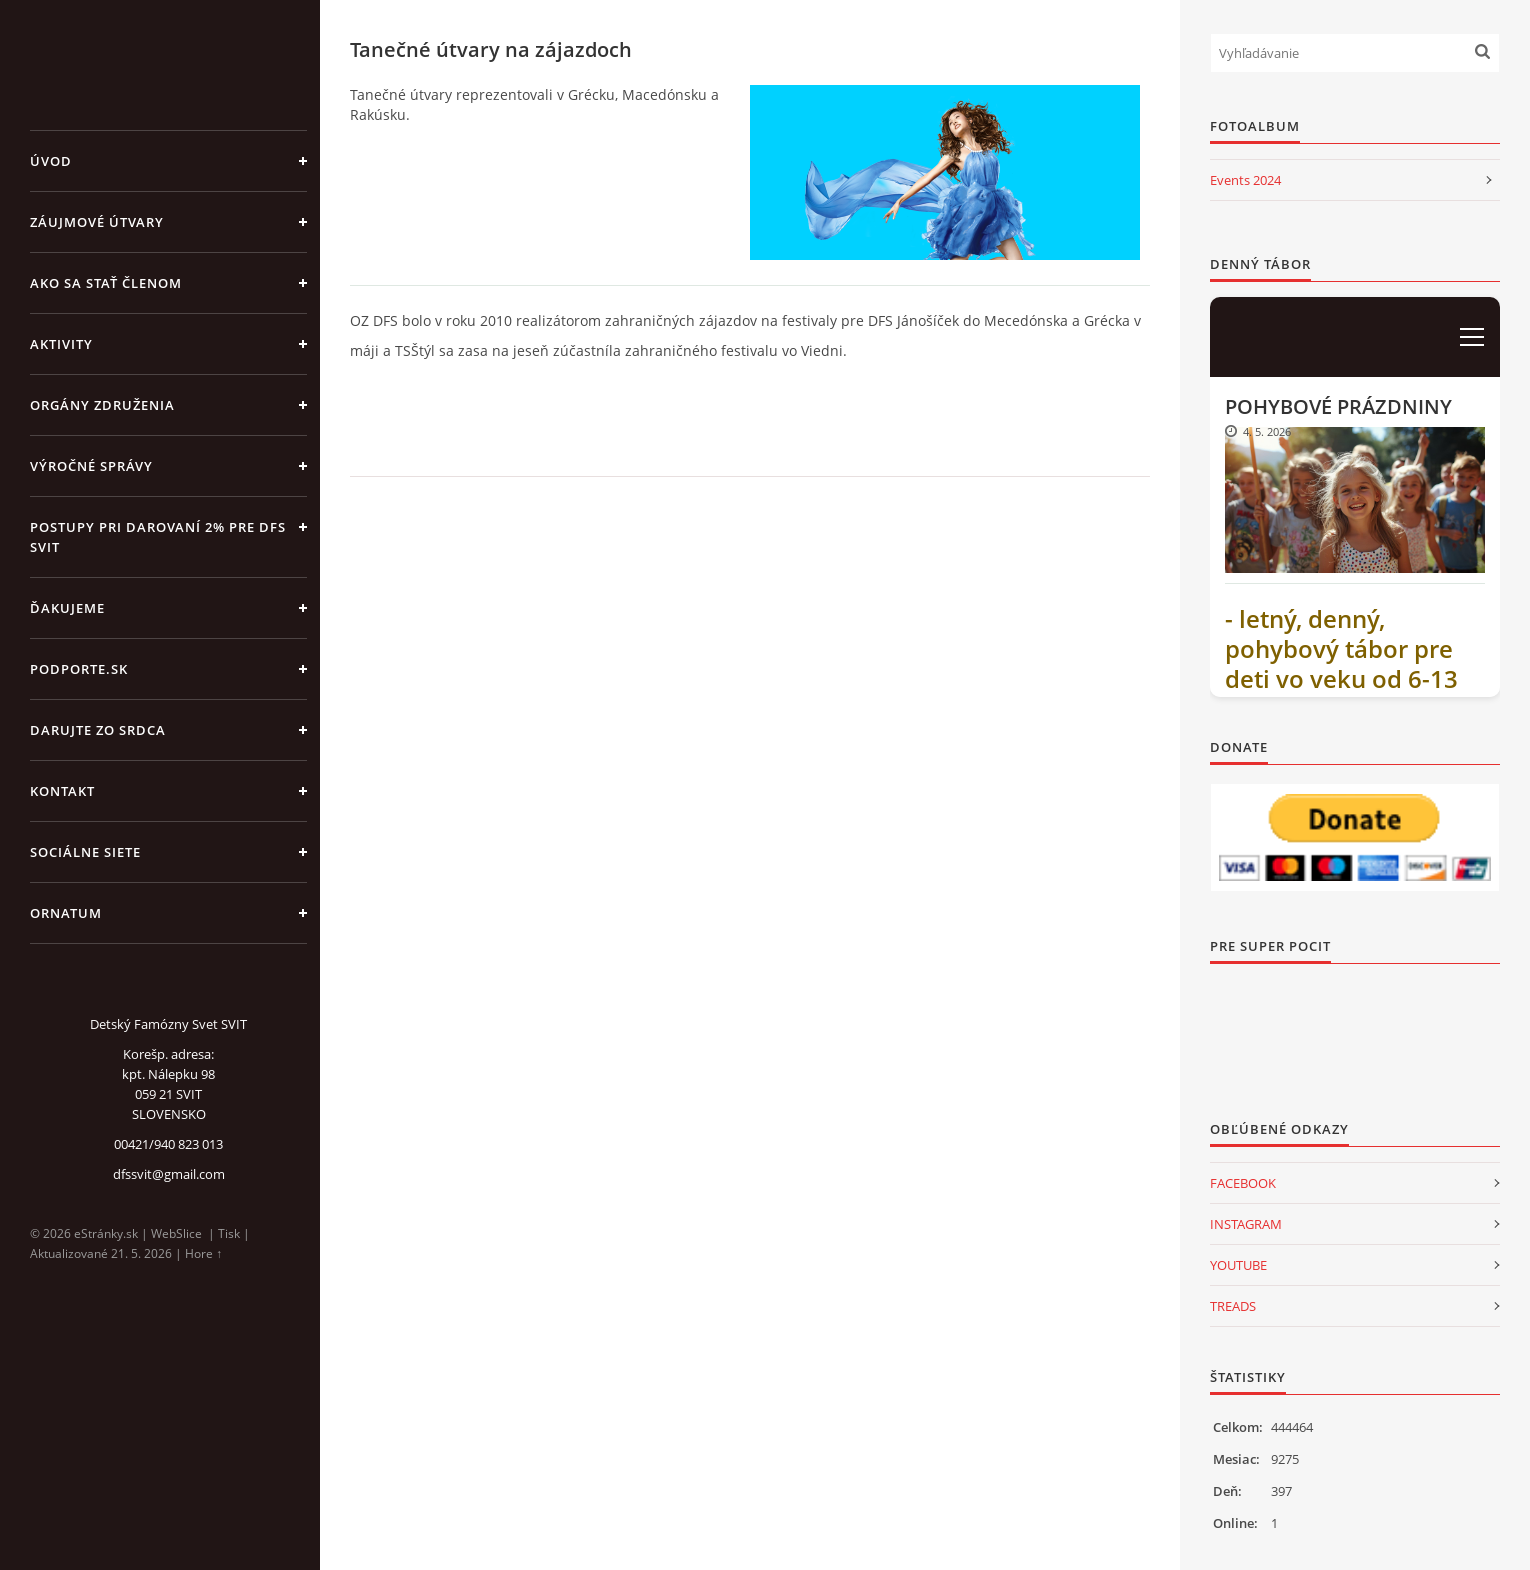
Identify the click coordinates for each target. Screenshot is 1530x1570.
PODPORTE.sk (79, 669)
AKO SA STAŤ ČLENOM (106, 283)
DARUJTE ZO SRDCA (98, 730)
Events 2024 (1245, 180)
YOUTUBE (1238, 1265)
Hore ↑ (203, 1253)
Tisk (229, 1233)
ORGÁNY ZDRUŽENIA (102, 405)
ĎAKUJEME (67, 608)
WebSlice (176, 1233)
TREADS (1233, 1306)
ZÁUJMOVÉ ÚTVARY (97, 222)
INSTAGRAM (1246, 1224)
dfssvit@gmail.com (169, 1174)
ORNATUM (66, 913)
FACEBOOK (1243, 1183)
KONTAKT (62, 791)
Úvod (51, 161)
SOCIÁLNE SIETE (85, 852)
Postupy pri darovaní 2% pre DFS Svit (158, 537)
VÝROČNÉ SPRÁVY (91, 466)
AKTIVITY (61, 344)
